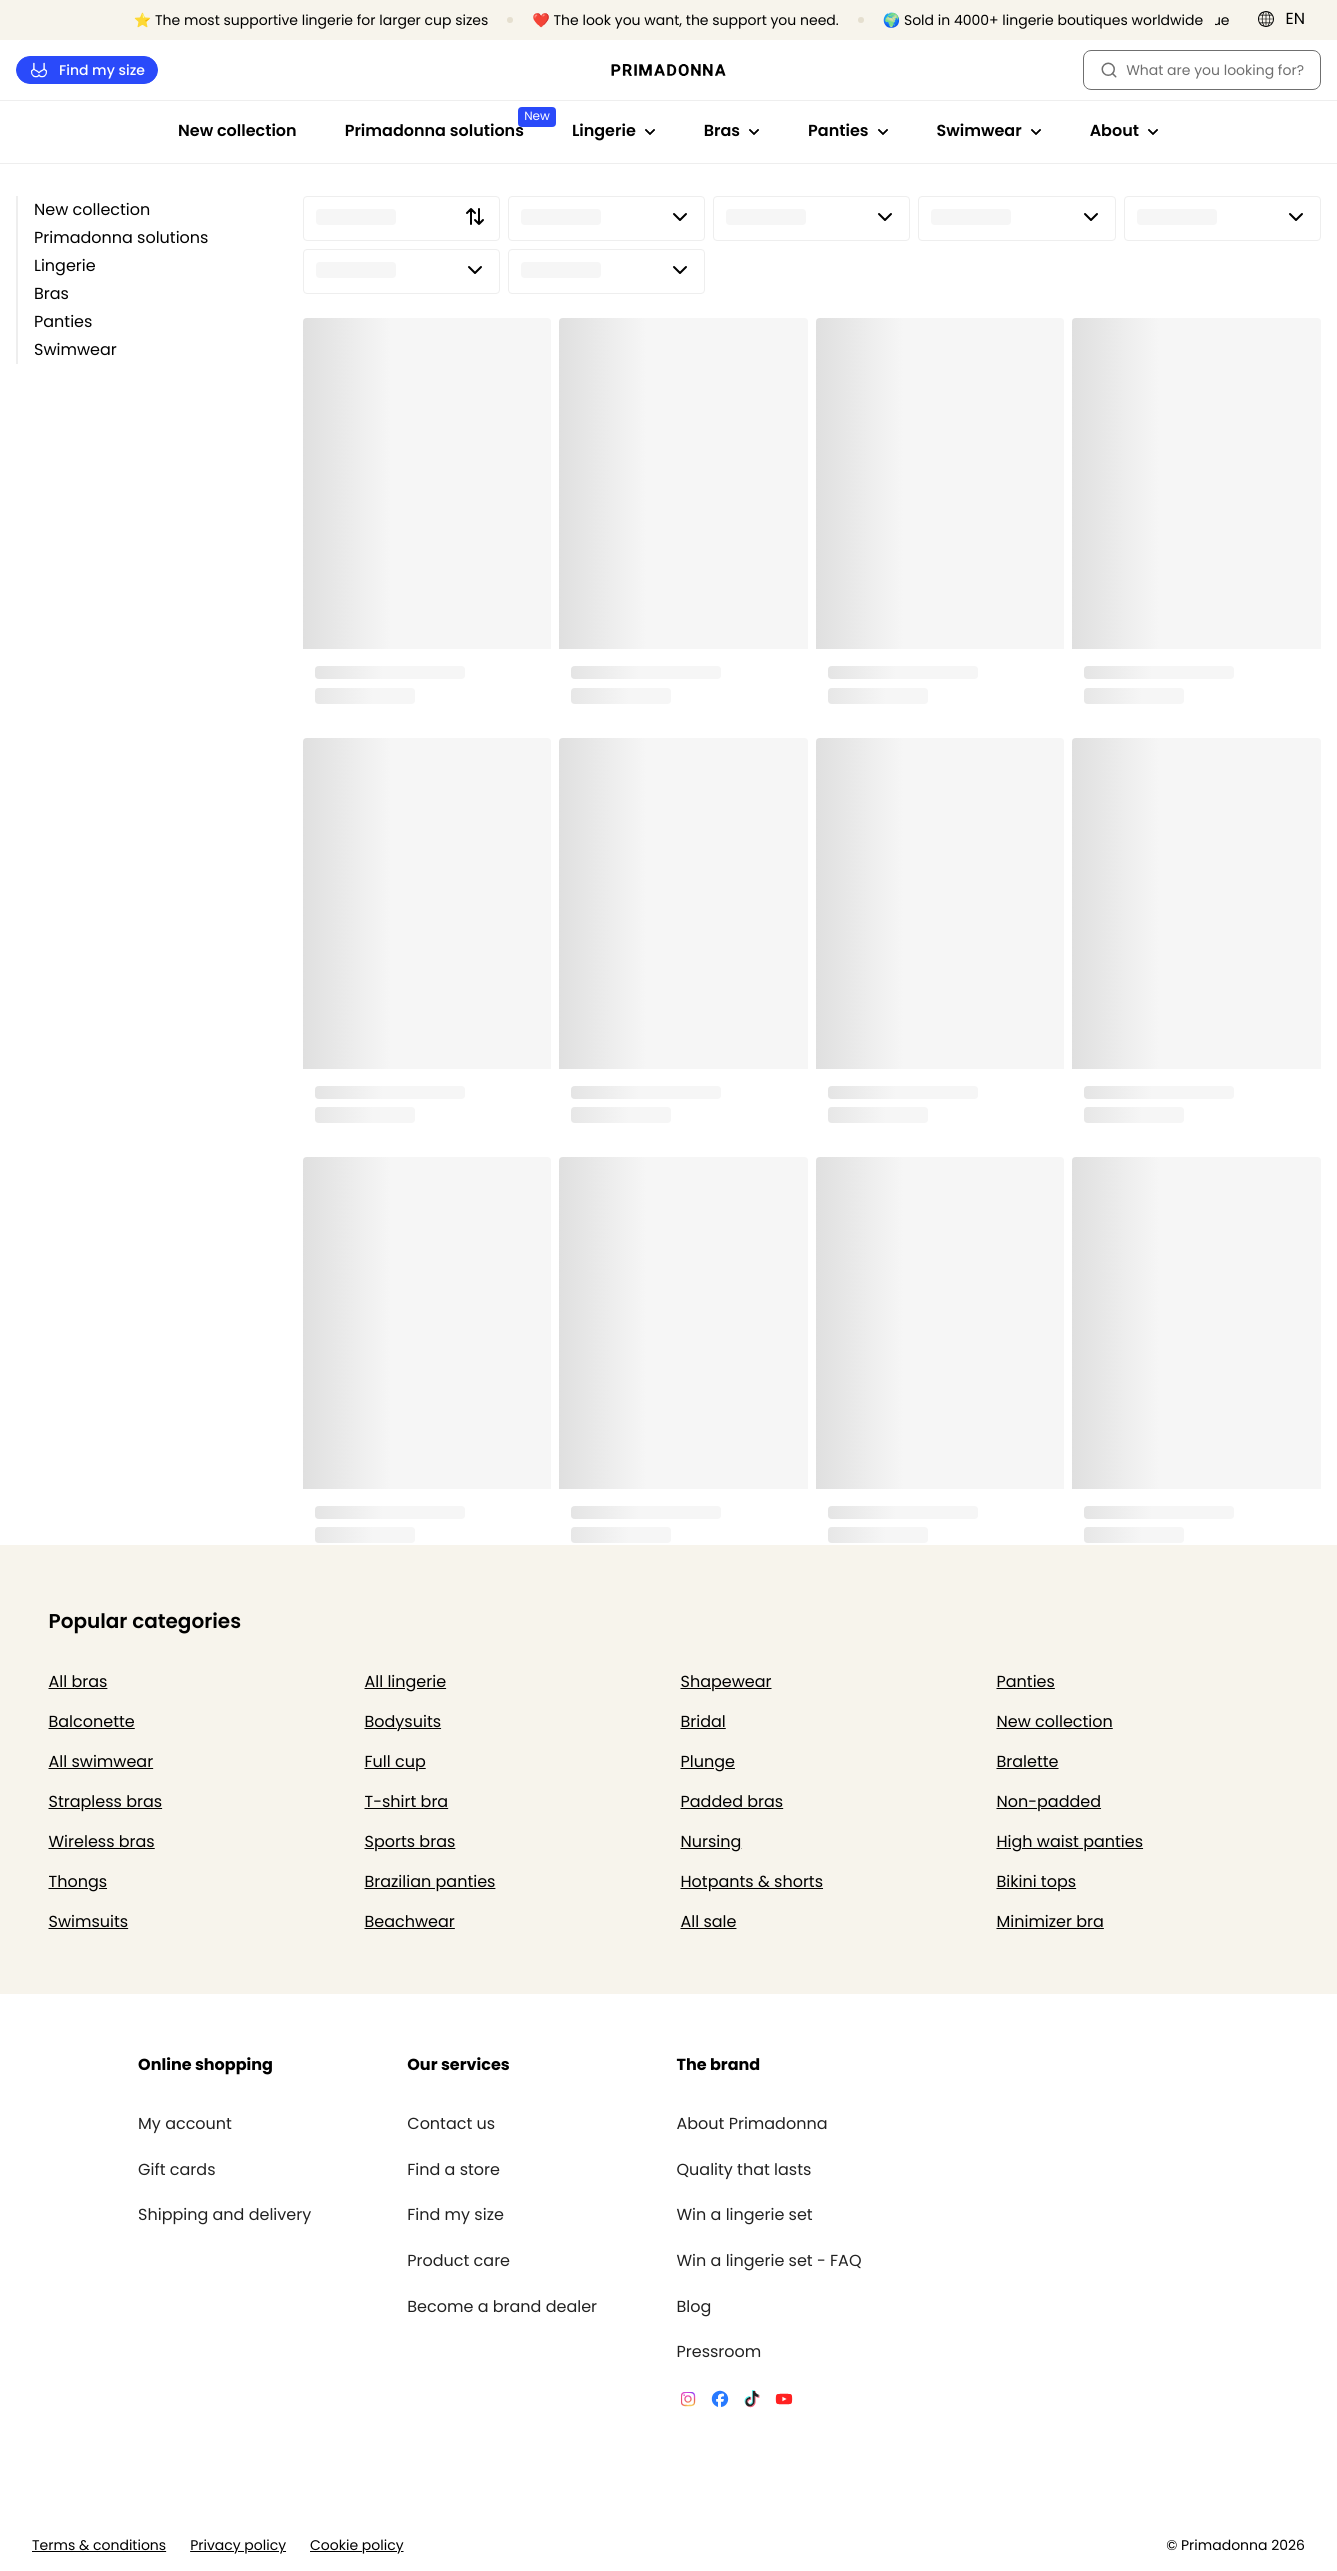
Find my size (87, 70)
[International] (1287, 19)
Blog (693, 2307)
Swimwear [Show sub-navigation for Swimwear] (989, 130)
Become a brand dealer (502, 2307)
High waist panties (1070, 1841)
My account (185, 2124)
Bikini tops (1037, 1881)
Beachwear (410, 1921)
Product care (458, 2261)
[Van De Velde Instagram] (688, 2402)
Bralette (1028, 1761)
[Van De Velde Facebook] (720, 2402)
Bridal (703, 1721)
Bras (51, 293)
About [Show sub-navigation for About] (1124, 130)
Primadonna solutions (121, 237)
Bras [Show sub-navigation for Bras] (732, 130)
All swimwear (101, 1761)
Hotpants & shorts (752, 1881)
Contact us (451, 2124)
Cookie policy (357, 2545)
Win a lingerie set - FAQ (768, 2261)
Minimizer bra (1050, 1921)
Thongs (78, 1881)
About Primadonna (751, 2124)
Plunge (708, 1761)
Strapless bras (106, 1801)
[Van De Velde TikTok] (752, 2402)
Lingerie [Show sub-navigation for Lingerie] (614, 130)
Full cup (395, 1761)
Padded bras (732, 1801)
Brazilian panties (430, 1881)
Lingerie (65, 265)
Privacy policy (238, 2545)
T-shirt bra (407, 1801)
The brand (718, 2064)
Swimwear (75, 349)
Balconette (92, 1721)
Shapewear (726, 1681)
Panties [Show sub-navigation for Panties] (848, 130)
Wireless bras (102, 1841)
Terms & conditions (99, 2545)
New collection (237, 130)
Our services (458, 2064)
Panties (63, 321)
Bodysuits (403, 1721)
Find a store (453, 2170)
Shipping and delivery (224, 2215)
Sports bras (410, 1841)
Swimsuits (89, 1921)
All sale (709, 1921)
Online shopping (205, 2064)
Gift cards (176, 2170)
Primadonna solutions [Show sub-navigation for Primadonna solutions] (446, 124)
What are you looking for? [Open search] (1202, 70)
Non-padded (1049, 1801)
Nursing (711, 1841)
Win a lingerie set (744, 2215)
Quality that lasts (743, 2170)
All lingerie (406, 1681)
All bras (78, 1681)
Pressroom (718, 2352)
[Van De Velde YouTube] (784, 2402)
